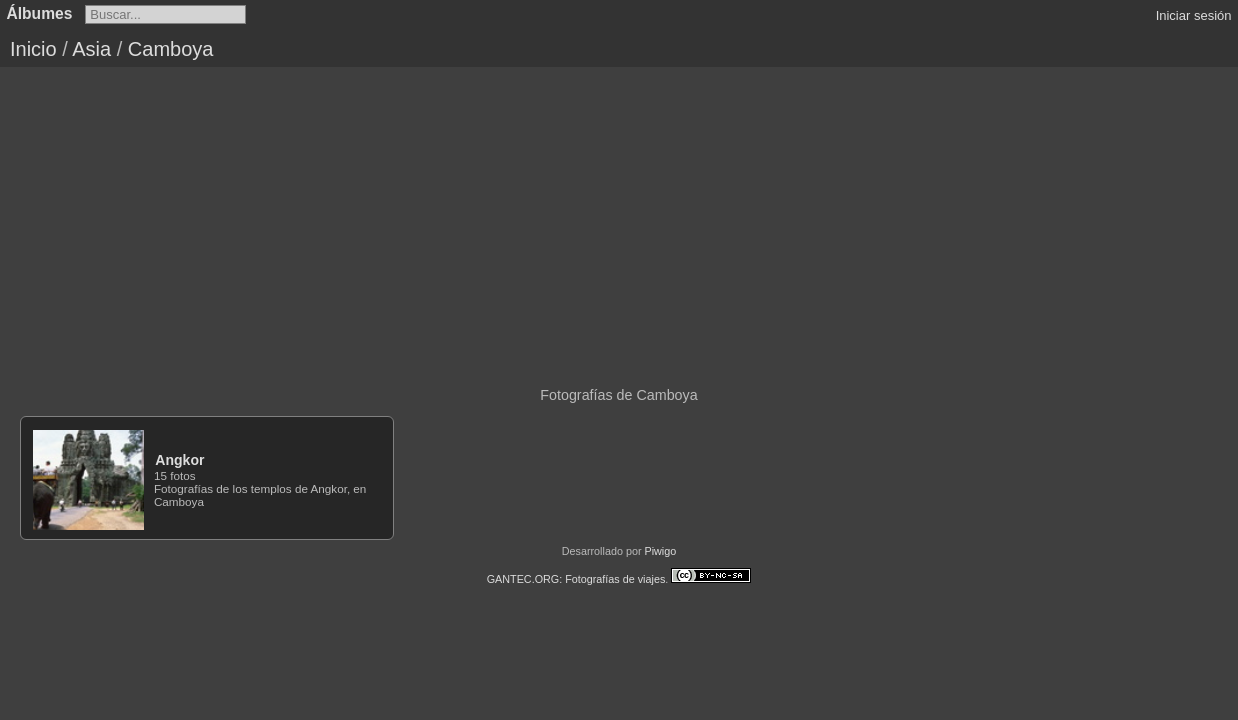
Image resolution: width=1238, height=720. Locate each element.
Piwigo (660, 551)
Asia (91, 49)
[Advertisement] (619, 217)
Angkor (179, 460)
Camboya (171, 49)
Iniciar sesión (1194, 15)
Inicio (33, 49)
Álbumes (40, 13)
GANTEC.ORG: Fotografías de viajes (576, 579)
